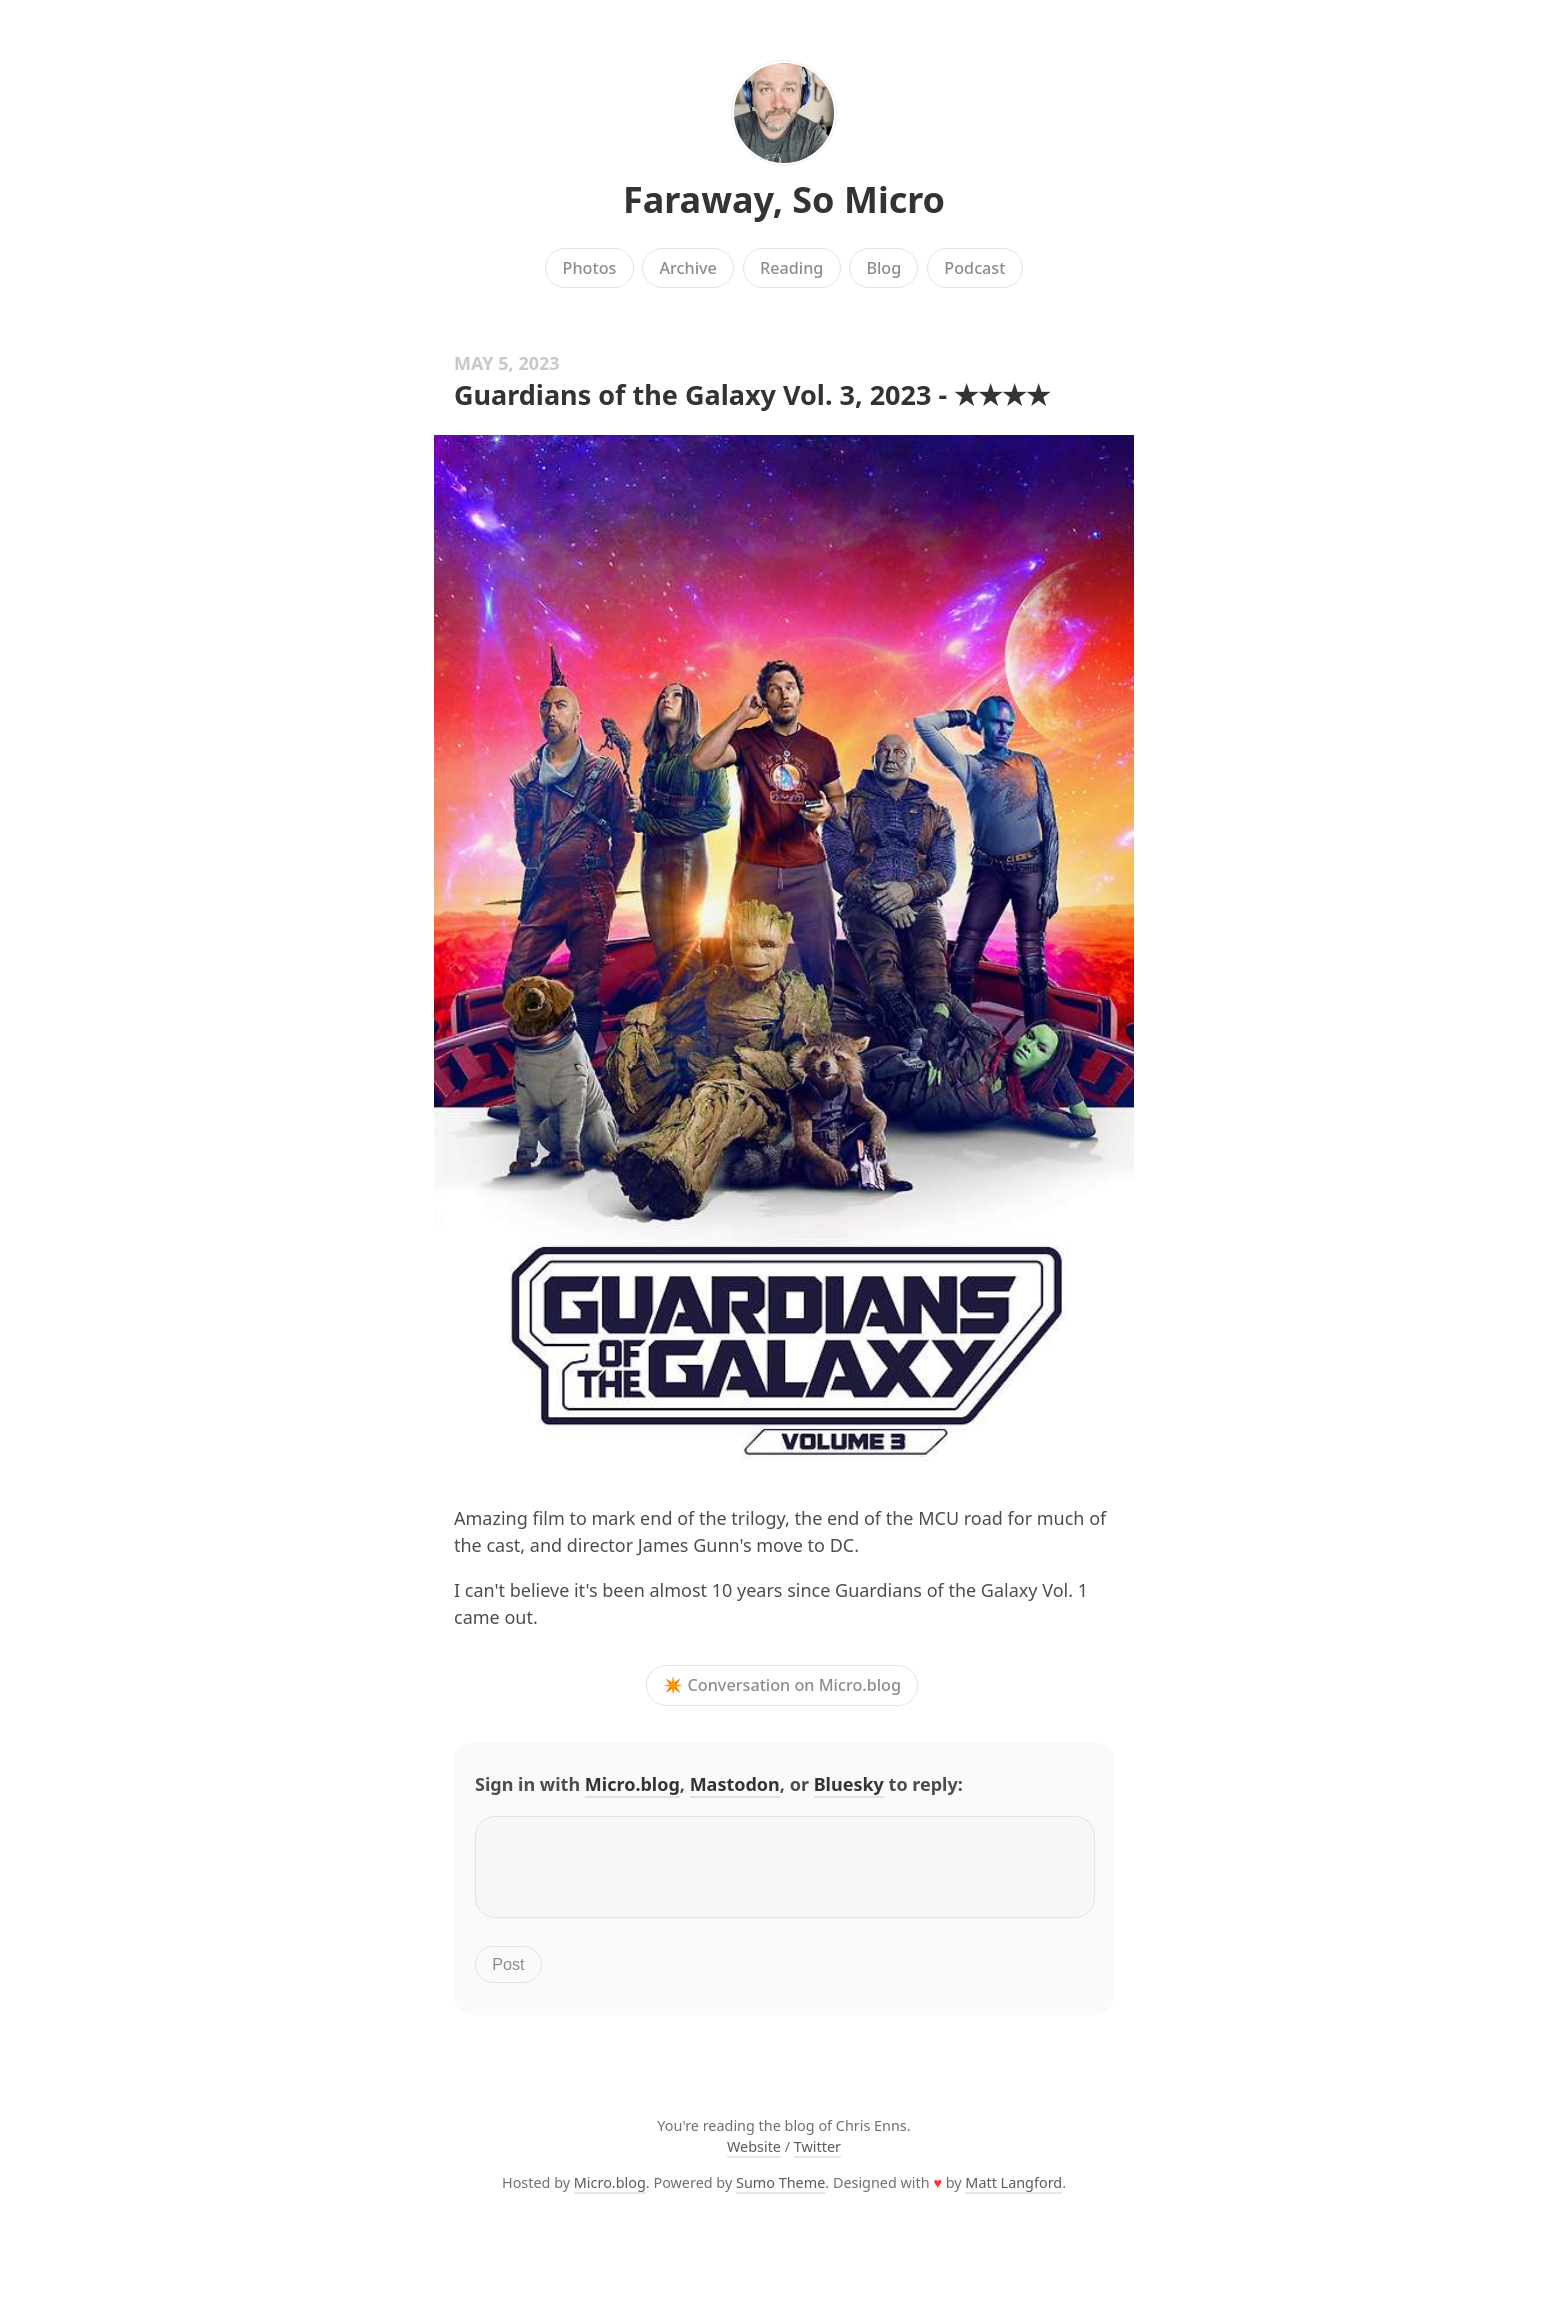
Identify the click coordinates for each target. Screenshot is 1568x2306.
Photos (590, 268)
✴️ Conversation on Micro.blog (782, 1686)
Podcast (974, 268)
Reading (791, 268)
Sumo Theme (780, 2194)
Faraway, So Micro (784, 199)
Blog (883, 268)
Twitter (817, 2158)
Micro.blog (632, 1784)
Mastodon (735, 1784)
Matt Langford (1013, 2194)
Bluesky (849, 1784)
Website (754, 2158)
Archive (687, 268)
